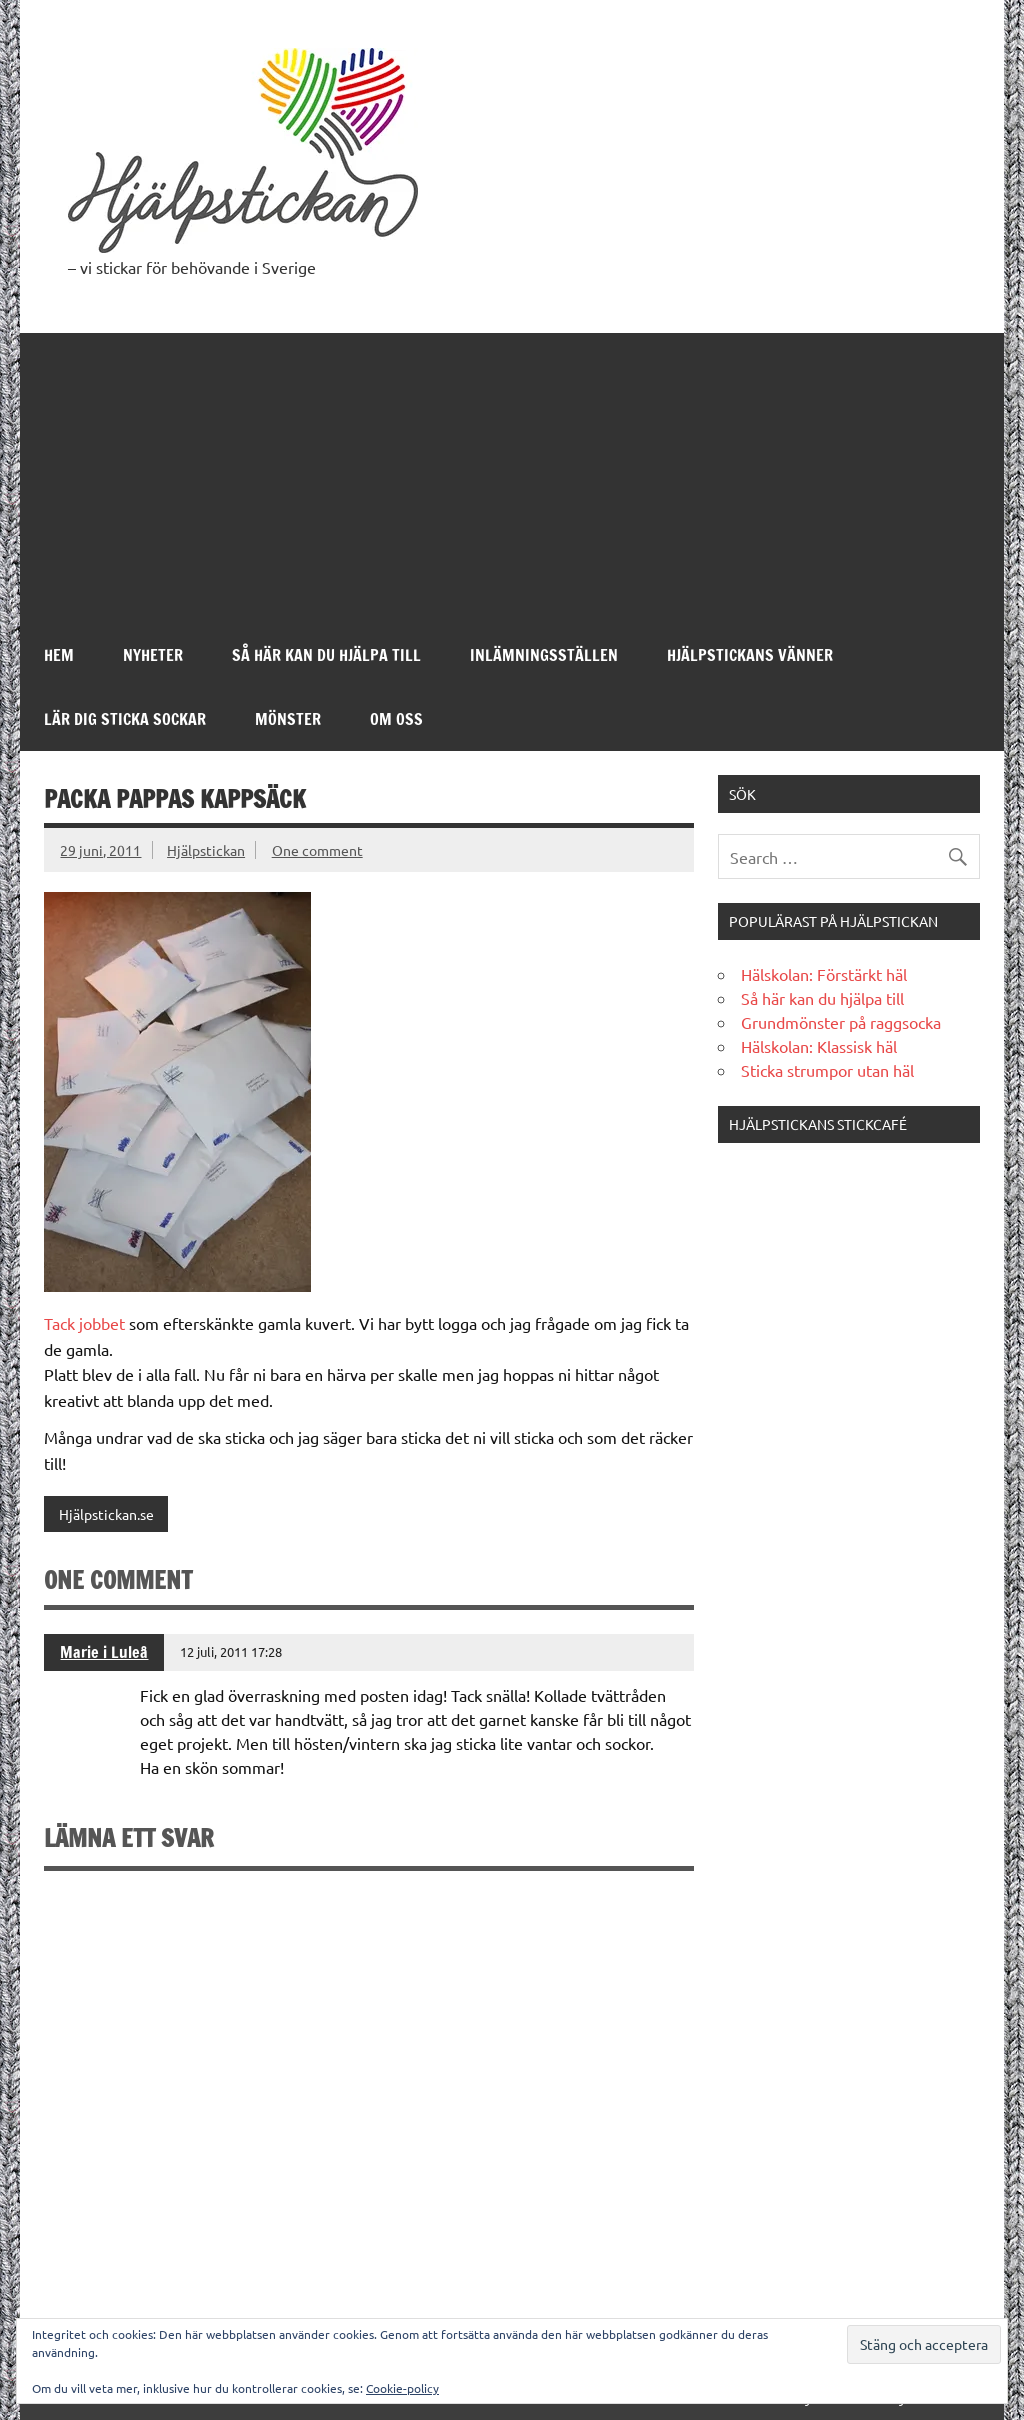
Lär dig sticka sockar (125, 719)
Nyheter (153, 655)
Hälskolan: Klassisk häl (819, 1046)
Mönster (288, 719)
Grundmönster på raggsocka (841, 1022)
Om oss (396, 719)
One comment (317, 850)
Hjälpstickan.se (106, 1514)
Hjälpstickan (206, 850)
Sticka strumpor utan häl (827, 1070)
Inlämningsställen (544, 655)
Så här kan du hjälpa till (326, 655)
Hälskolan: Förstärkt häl (824, 974)
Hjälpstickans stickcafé (818, 1124)
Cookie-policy (402, 2388)
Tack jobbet (84, 1323)
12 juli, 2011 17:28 (231, 1651)
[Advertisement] (512, 473)
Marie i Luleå (104, 1652)
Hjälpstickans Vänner (750, 655)
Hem (59, 655)
